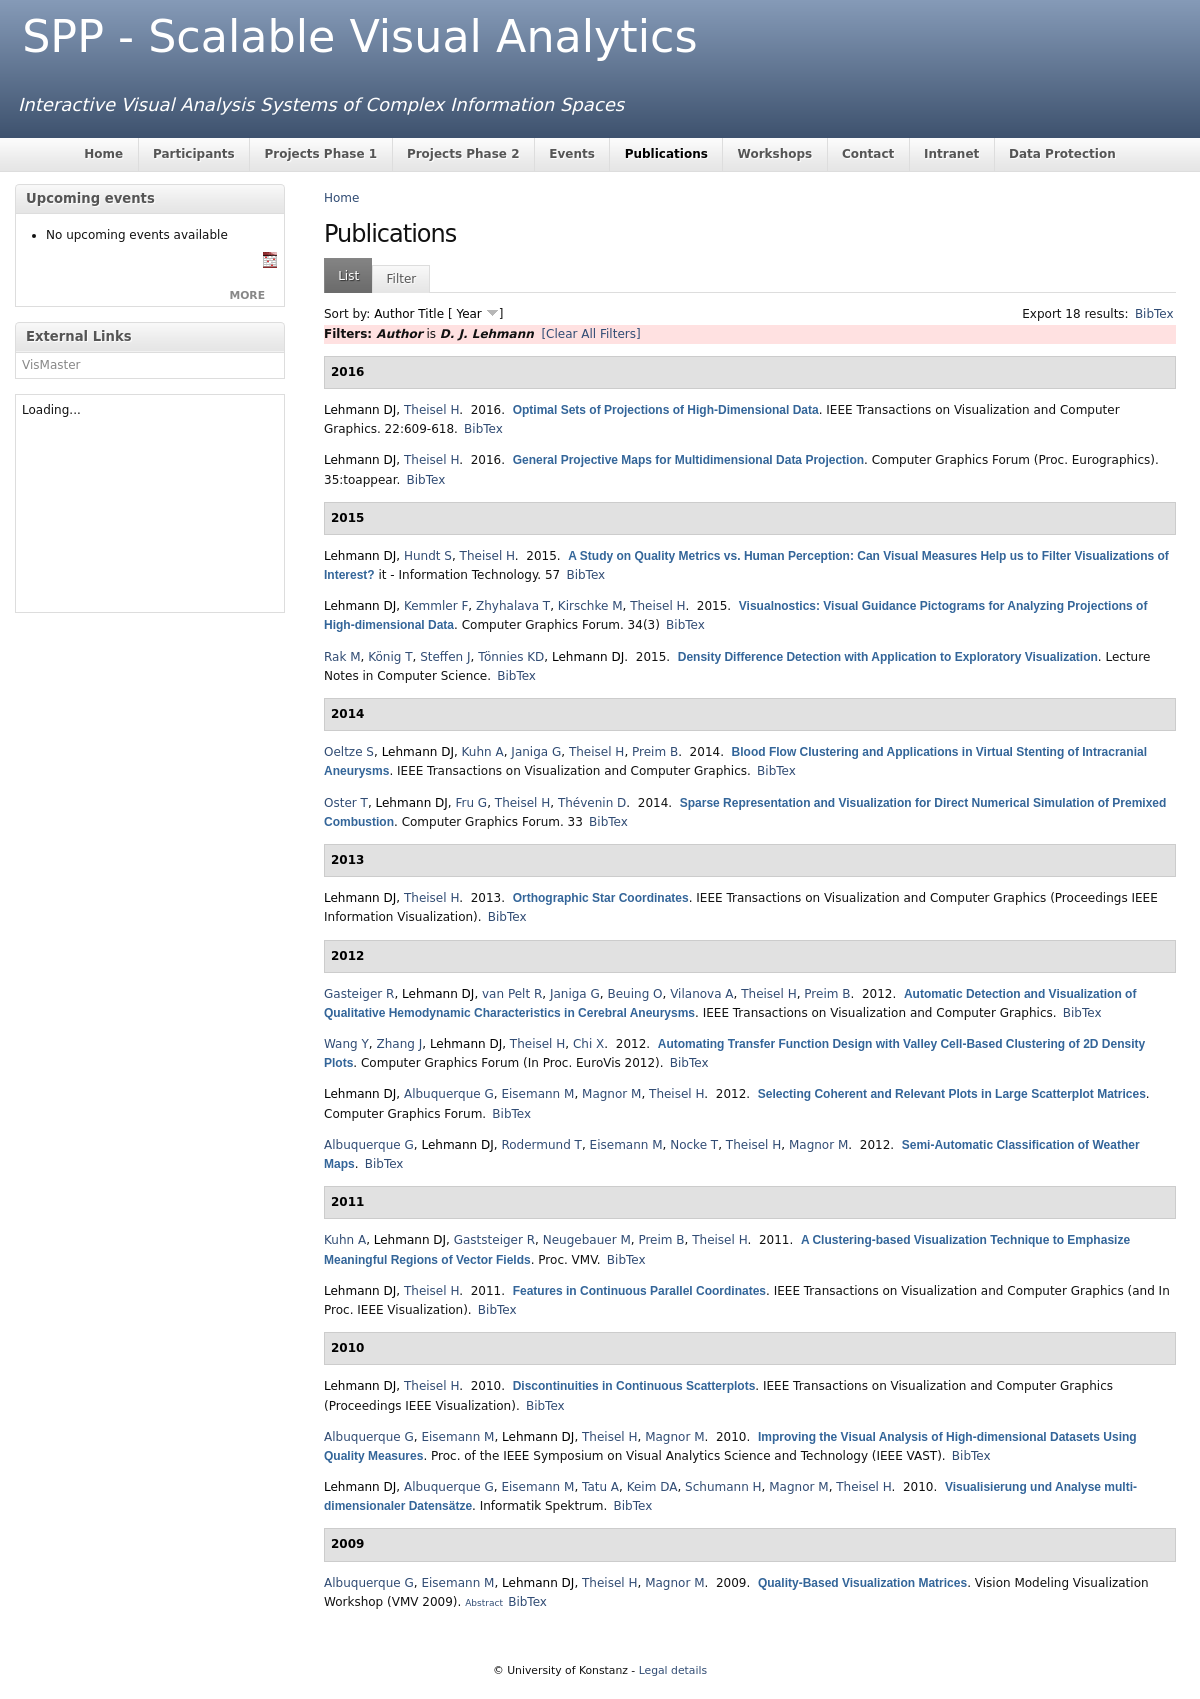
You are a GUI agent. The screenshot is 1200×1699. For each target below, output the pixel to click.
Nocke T (694, 1145)
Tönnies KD (511, 657)
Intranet (951, 154)
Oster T (346, 803)
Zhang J (399, 1044)
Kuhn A (483, 752)
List (348, 276)
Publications (666, 154)
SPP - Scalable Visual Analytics (359, 36)
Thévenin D (592, 803)
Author (394, 314)
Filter (402, 279)
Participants (194, 154)
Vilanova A (701, 994)
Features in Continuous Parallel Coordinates (639, 1291)
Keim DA (652, 1487)
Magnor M (611, 1094)
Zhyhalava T (513, 606)
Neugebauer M (587, 1240)
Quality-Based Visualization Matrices (862, 1583)
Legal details (673, 1670)
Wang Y (346, 1044)
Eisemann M (537, 1094)
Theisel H (431, 410)
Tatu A (600, 1487)
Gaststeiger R (494, 1240)
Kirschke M (590, 606)
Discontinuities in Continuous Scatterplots (634, 1386)
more (247, 295)
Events (572, 154)
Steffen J (445, 657)
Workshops (775, 154)
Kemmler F (436, 606)
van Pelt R (512, 994)
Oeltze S (349, 752)
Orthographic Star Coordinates (601, 898)
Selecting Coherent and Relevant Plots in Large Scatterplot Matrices (952, 1094)
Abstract (484, 1603)
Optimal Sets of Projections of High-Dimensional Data (666, 410)
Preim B (655, 752)
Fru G (471, 803)
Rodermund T (541, 1145)
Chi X (588, 1044)
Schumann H (723, 1487)
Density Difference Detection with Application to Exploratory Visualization (888, 657)
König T (390, 657)
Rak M (342, 657)
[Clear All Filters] (590, 334)
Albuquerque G (449, 1094)
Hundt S (428, 556)
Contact (868, 154)
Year (468, 314)
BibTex (1154, 314)
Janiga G (536, 752)
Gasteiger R (359, 994)
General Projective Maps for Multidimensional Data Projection (688, 460)
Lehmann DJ (360, 410)
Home (103, 154)
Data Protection (1062, 154)
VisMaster (51, 365)
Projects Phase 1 (320, 154)
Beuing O (634, 994)
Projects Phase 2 (463, 154)
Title (431, 314)
